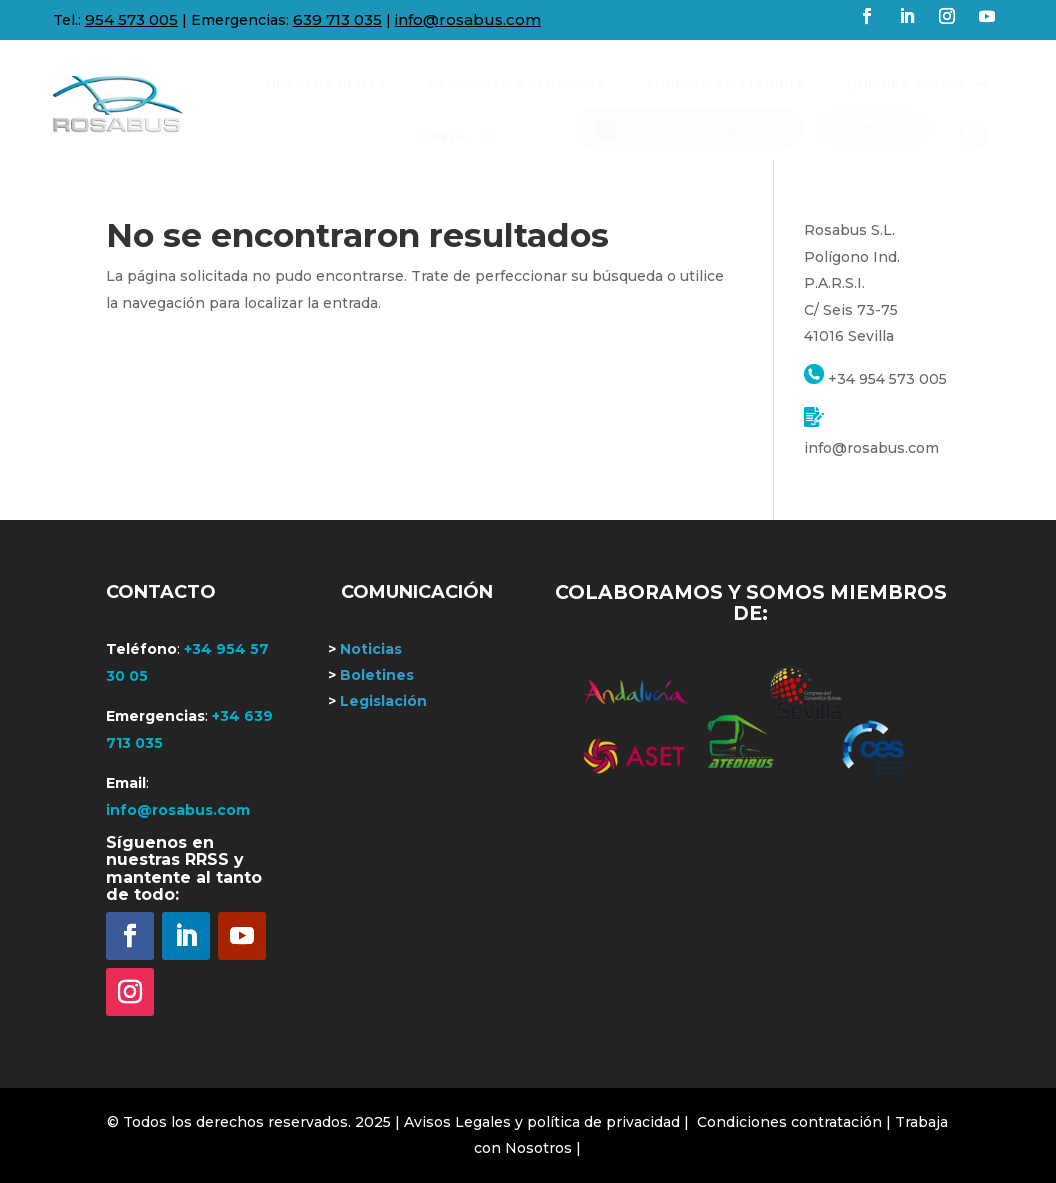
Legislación (377, 701)
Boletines (371, 675)
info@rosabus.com (468, 19)
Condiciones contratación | (796, 1122)
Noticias (365, 649)
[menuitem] (326, 77)
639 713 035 (337, 19)
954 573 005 (131, 19)
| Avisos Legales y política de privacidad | (542, 1122)
